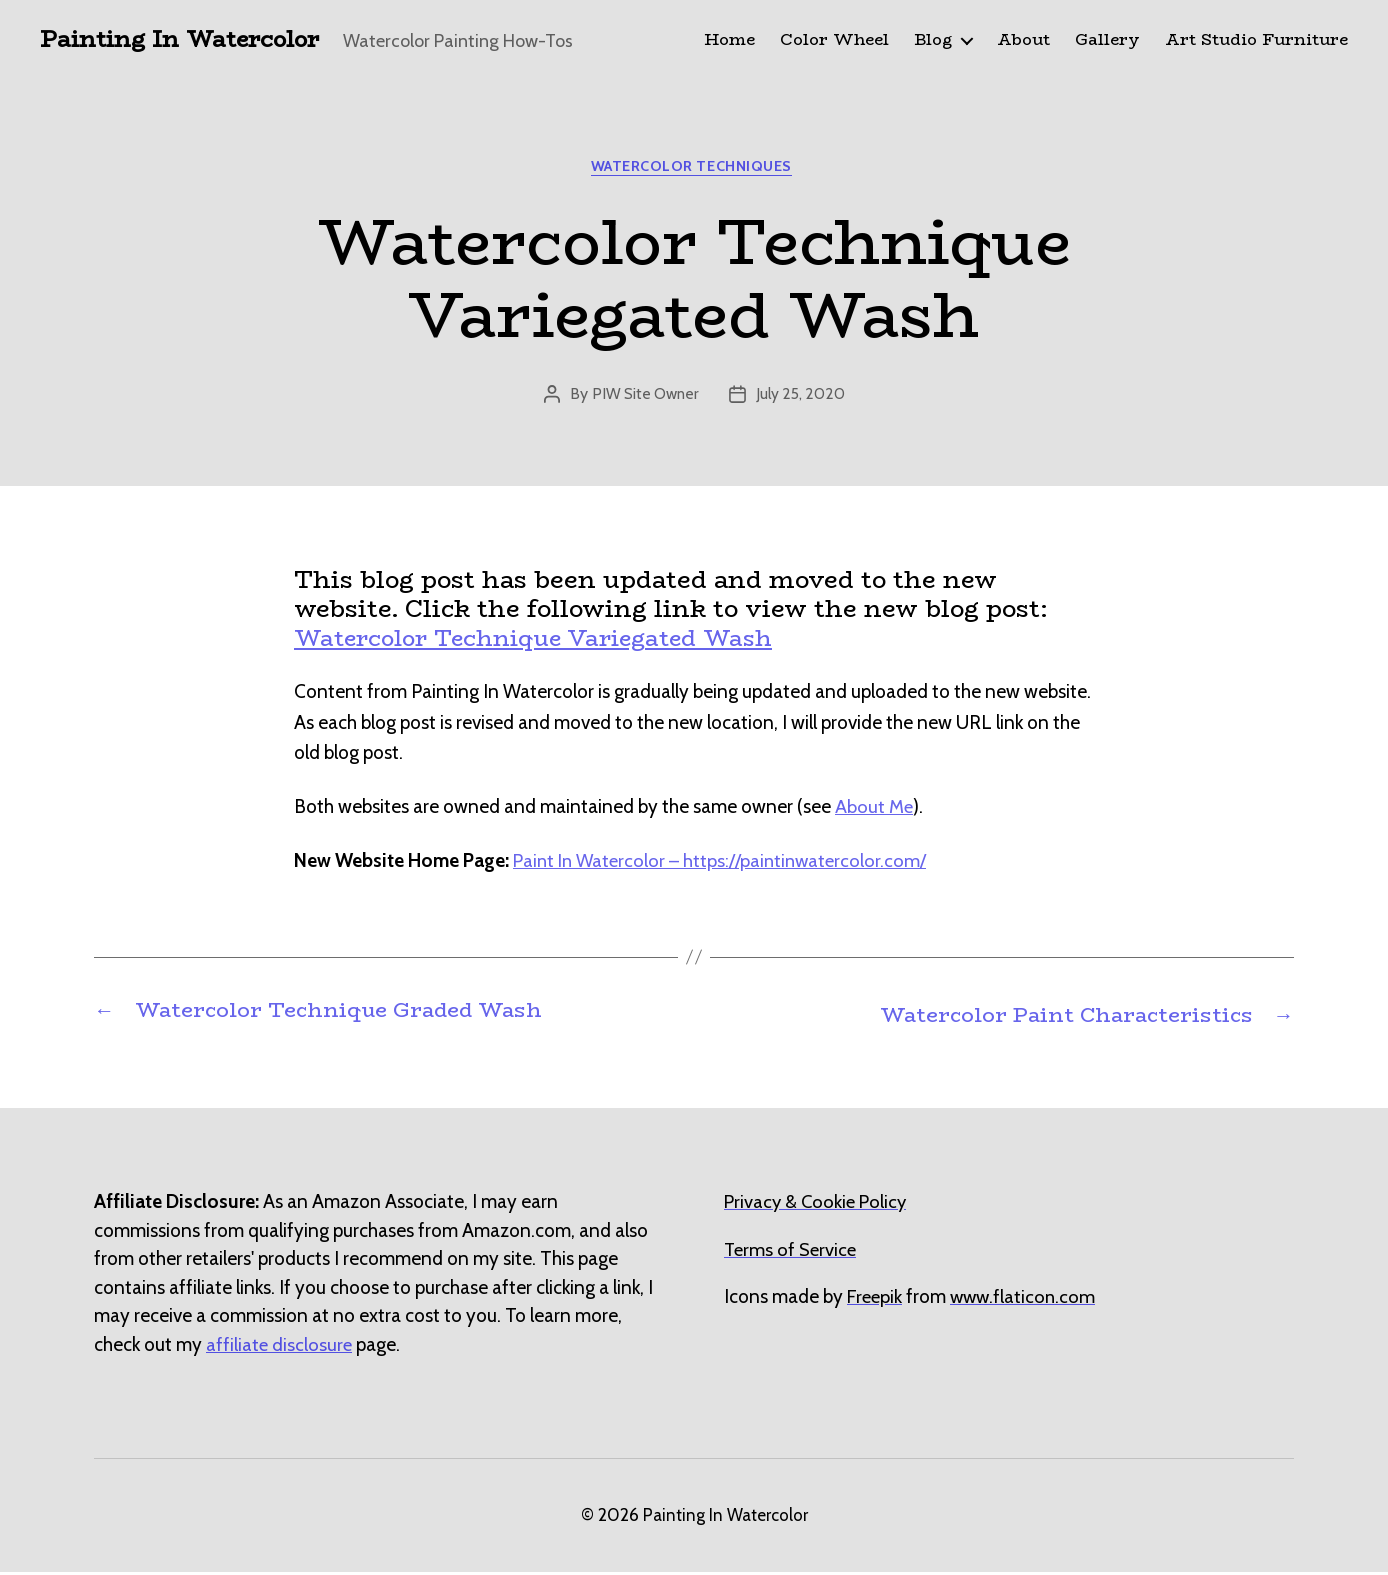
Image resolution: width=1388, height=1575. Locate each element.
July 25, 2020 (802, 398)
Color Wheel (834, 40)
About (1023, 40)
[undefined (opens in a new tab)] (876, 1299)
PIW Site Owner (643, 398)
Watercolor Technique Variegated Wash (550, 641)
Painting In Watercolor (188, 40)
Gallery (1107, 40)
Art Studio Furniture (1256, 40)
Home (729, 40)
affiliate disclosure (280, 1347)
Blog (933, 40)
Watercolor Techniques (694, 170)
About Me (874, 811)
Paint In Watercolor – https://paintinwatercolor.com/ (724, 865)
